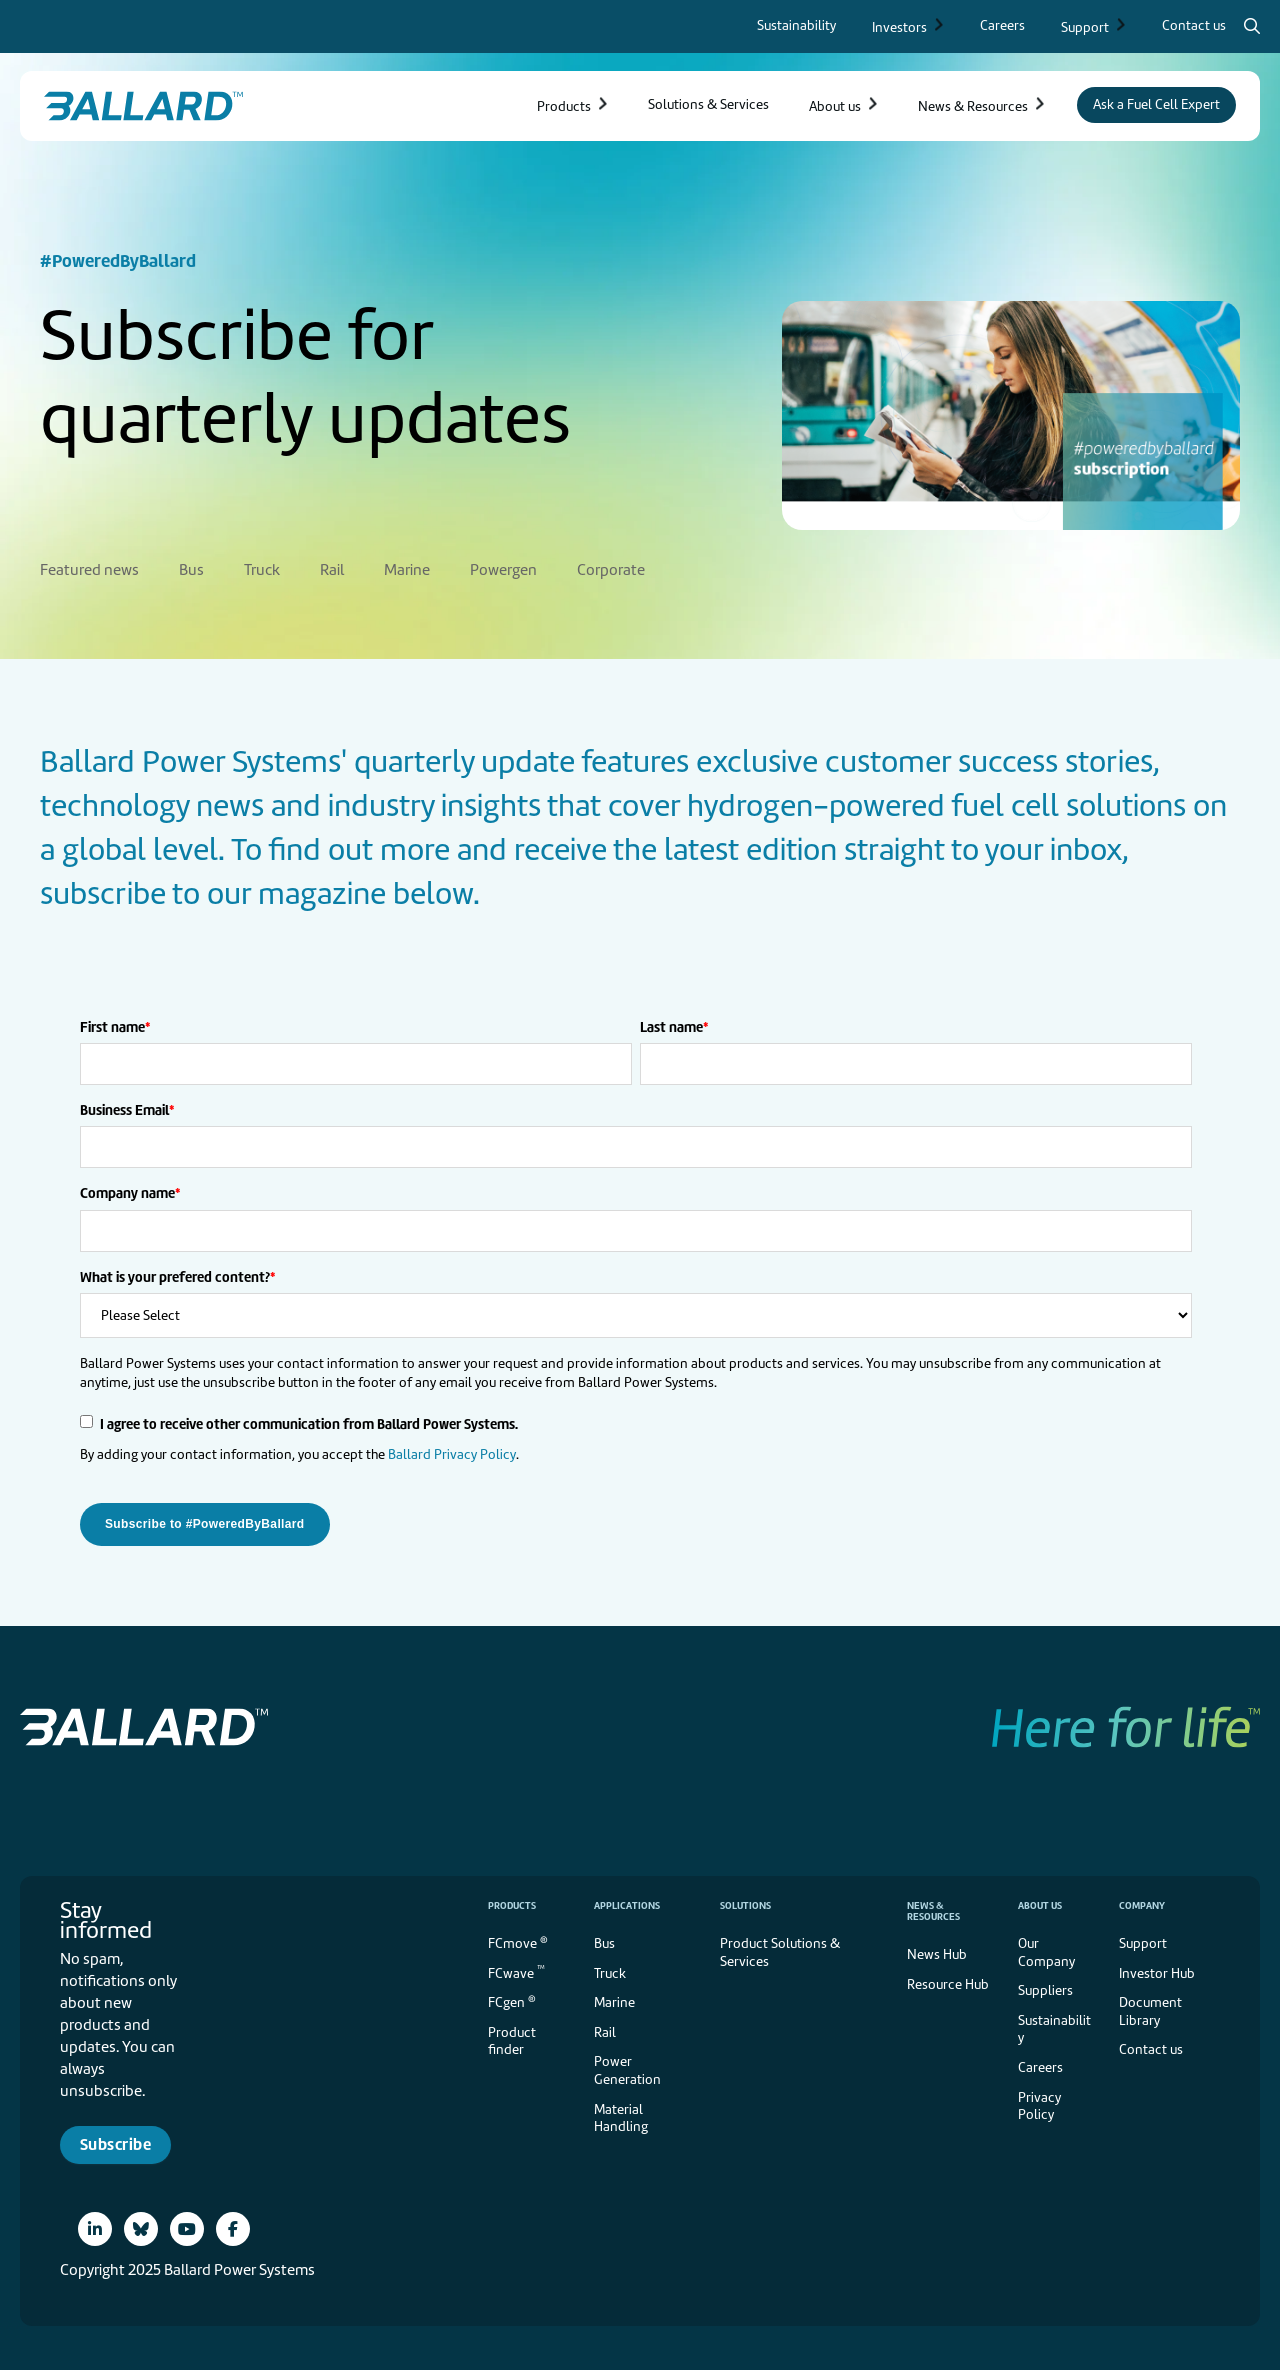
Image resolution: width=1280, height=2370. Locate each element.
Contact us (1151, 2045)
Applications (627, 1901)
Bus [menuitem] (191, 566)
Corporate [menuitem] (611, 566)
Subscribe (115, 2140)
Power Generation (627, 2066)
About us (1040, 1901)
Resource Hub (948, 1980)
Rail (605, 2028)
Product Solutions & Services (780, 1948)
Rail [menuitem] (332, 566)
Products (512, 1901)
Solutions (745, 1901)
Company (1142, 1901)
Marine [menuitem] (407, 566)
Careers (1040, 2063)
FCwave (516, 1967)
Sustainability (1054, 2025)
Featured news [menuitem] (89, 566)
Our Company (1046, 1948)
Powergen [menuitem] (503, 566)
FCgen (512, 1997)
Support (1143, 1939)
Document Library (1150, 2007)
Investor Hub (1157, 1969)
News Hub (937, 1950)
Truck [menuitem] (262, 566)
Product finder (512, 2037)
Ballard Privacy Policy (452, 1450)
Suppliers (1045, 1986)
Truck (610, 1969)
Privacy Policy (1039, 2102)
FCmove (518, 1938)
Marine (614, 1998)
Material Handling (621, 2114)
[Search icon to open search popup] (1252, 26)
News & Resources (933, 1907)
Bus (604, 1939)
